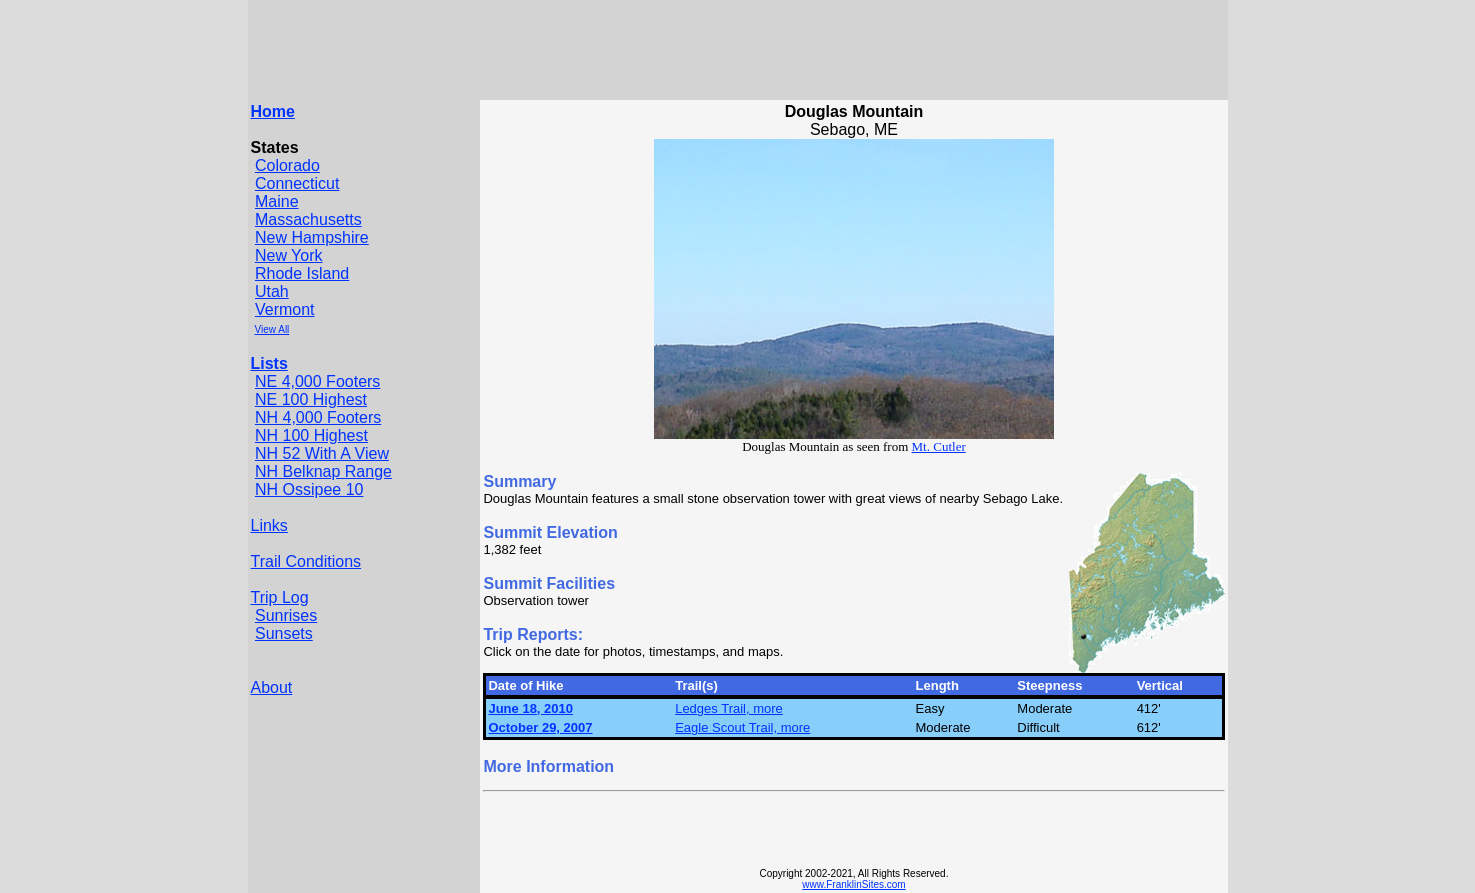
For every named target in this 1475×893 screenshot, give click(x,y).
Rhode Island (302, 273)
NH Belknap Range (323, 471)
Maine (277, 201)
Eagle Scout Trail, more (742, 727)
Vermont (285, 309)
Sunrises (286, 615)
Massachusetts (308, 219)
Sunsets (284, 633)
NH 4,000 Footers (318, 417)
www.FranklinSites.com (853, 884)
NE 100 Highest (311, 399)
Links (269, 525)
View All (272, 329)
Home (273, 111)
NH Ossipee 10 (309, 489)
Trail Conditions (306, 561)
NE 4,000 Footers (317, 381)
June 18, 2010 (530, 708)
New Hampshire (312, 237)
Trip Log (280, 597)
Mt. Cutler (939, 446)
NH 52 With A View (322, 453)
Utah (272, 291)
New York (289, 255)
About (272, 687)
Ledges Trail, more (729, 708)
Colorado (287, 165)
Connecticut (297, 183)
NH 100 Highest (311, 435)
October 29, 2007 (540, 727)
